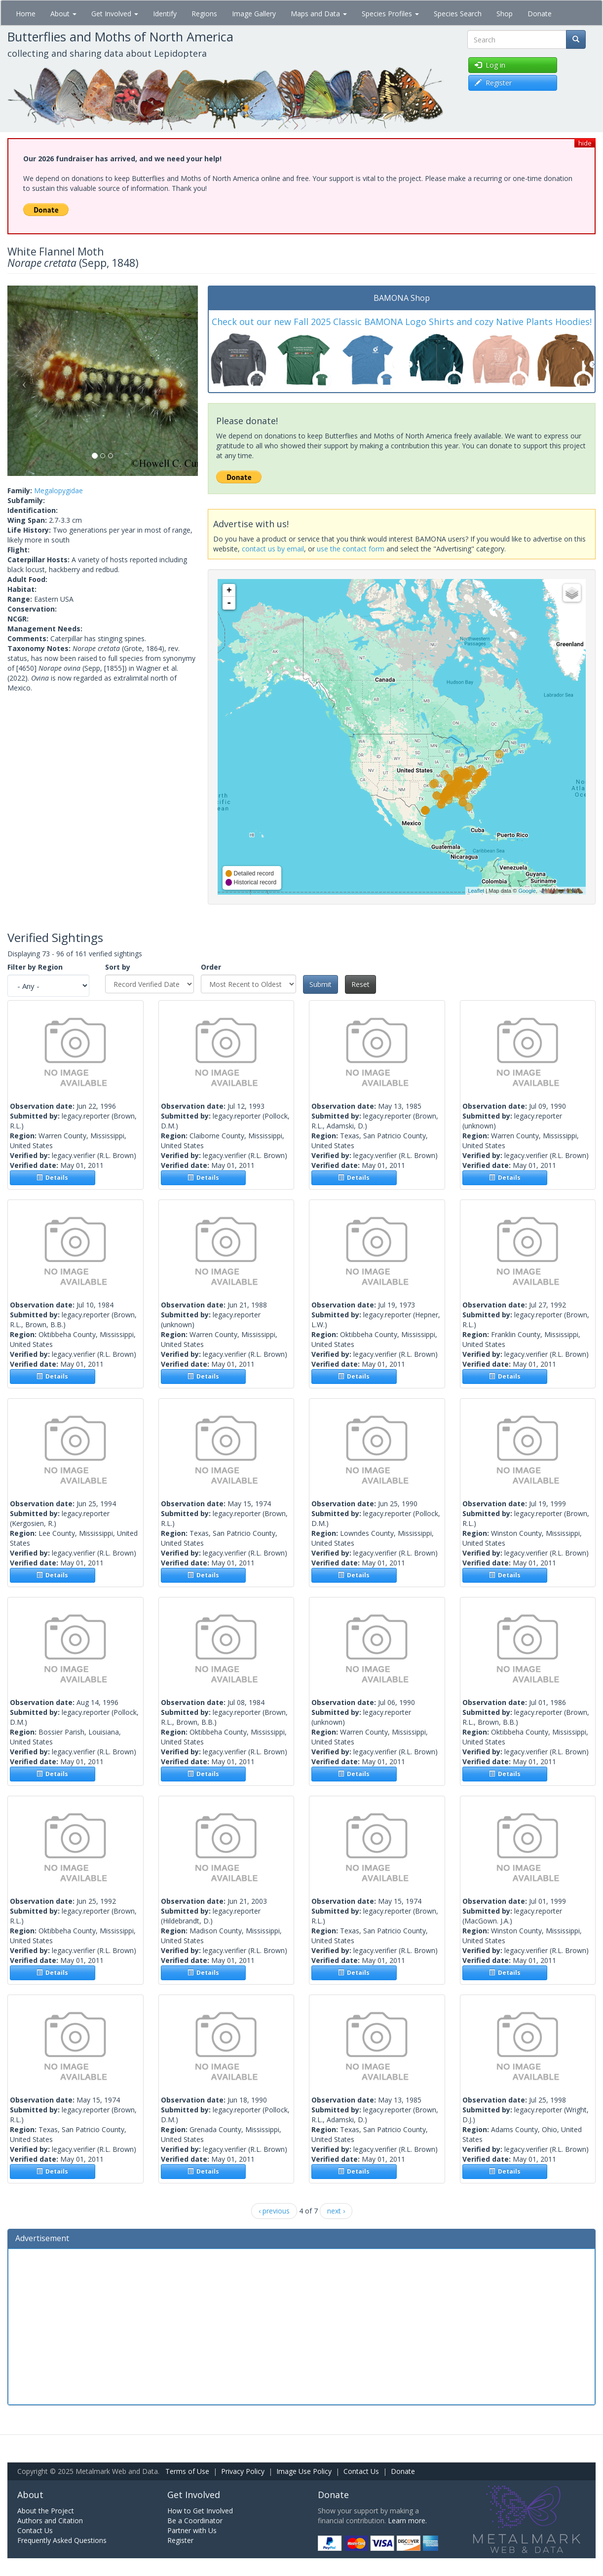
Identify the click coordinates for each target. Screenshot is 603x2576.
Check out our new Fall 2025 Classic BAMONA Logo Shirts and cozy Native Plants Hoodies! (402, 321)
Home (26, 13)
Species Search (458, 13)
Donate (540, 13)
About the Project (45, 2510)
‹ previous (274, 2210)
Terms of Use (187, 2471)
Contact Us (361, 2471)
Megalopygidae (58, 490)
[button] (21, 381)
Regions (204, 13)
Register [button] (493, 82)
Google (526, 891)
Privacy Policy (242, 2471)
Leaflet (476, 891)
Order (211, 967)
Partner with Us (192, 2530)
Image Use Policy (304, 2471)
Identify (165, 13)
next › (336, 2210)
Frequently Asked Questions (62, 2540)
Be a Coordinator (195, 2520)
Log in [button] (490, 65)
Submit (320, 984)
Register (180, 2540)
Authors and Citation (50, 2520)
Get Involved (114, 13)
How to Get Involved (200, 2510)
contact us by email (273, 548)
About (63, 13)
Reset (360, 984)
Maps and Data (319, 13)
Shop (504, 13)
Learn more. (407, 2520)
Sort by (117, 967)
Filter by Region (35, 967)
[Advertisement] (301, 2325)
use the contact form (350, 548)
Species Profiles (390, 13)
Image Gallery (254, 13)
